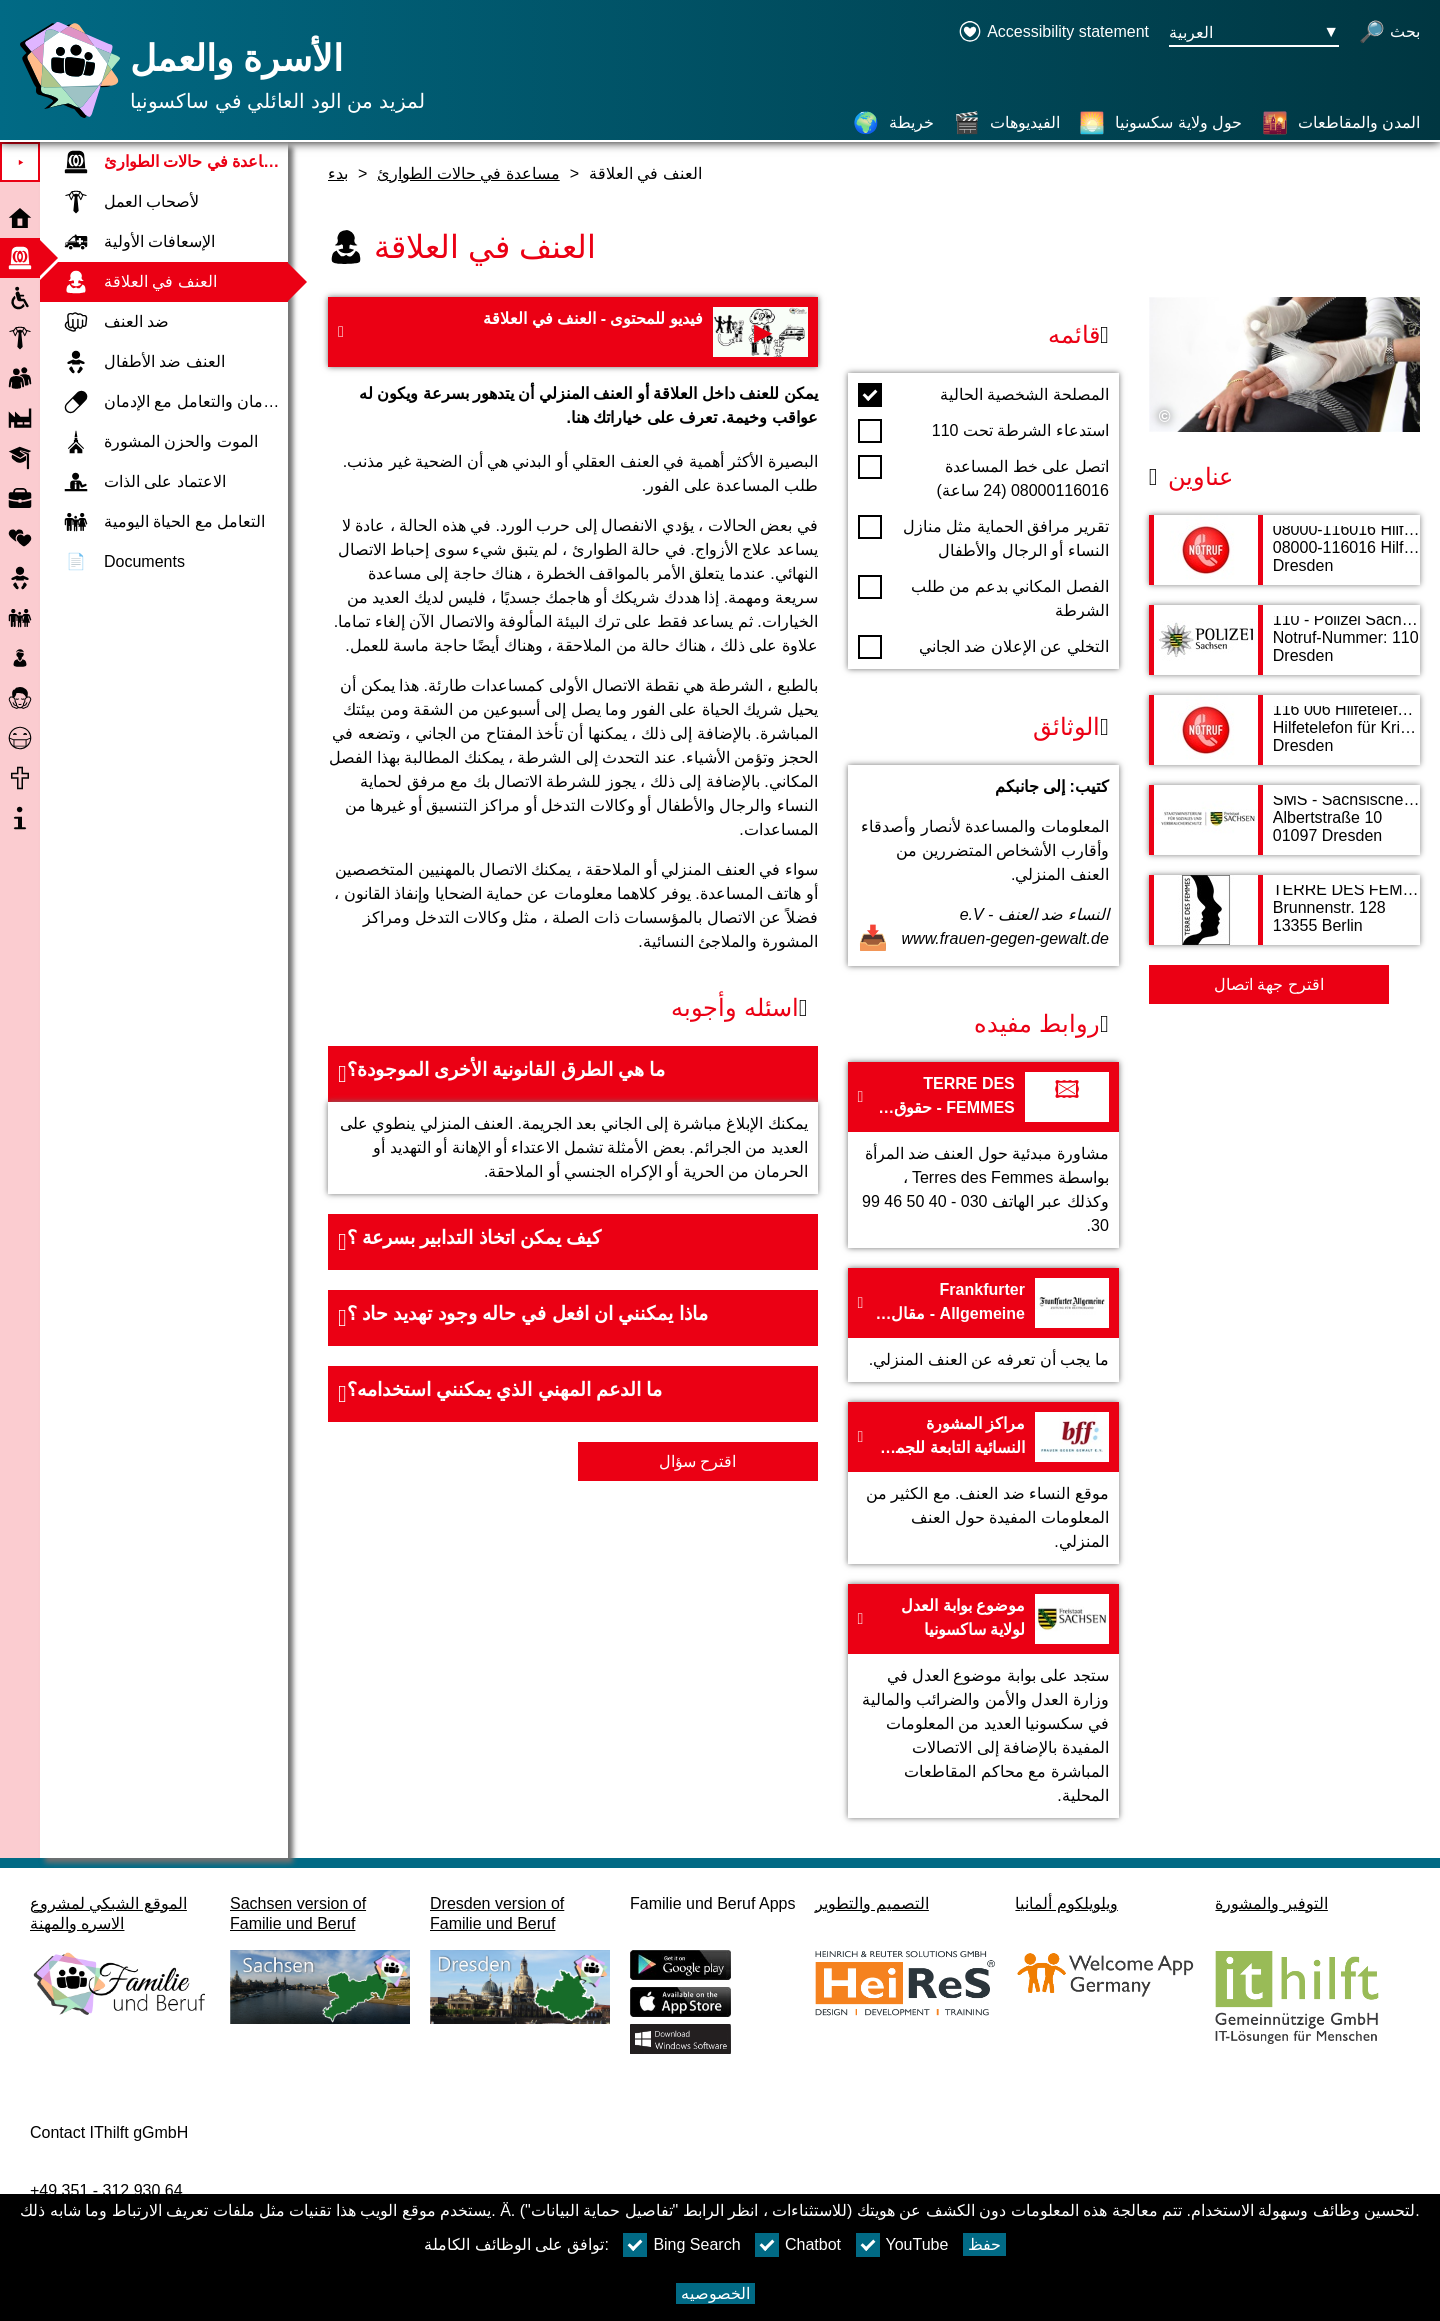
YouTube (902, 2245)
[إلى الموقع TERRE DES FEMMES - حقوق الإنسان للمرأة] (983, 1155)
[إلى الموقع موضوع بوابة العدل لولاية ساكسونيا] (983, 1701)
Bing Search (681, 2245)
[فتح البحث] (1389, 33)
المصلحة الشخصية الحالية (983, 395)
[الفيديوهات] (1007, 123)
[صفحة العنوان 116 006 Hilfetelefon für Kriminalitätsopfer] (1284, 740)
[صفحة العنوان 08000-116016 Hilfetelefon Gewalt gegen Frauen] (1284, 560)
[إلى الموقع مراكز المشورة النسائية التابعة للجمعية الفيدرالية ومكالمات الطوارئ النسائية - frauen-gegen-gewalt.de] (983, 1483)
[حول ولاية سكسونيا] (1160, 123)
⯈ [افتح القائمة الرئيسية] (20, 162)
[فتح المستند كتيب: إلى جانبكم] (983, 865)
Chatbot (798, 2245)
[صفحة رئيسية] (65, 117)
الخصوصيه (715, 2293)
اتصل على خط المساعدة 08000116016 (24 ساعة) (983, 477)
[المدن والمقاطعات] (1341, 123)
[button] (573, 1074)
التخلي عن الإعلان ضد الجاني (983, 647)
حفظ (984, 2244)
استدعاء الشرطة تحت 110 (983, 431)
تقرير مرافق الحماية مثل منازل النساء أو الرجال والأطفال (983, 537)
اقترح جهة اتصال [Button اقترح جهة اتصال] (1269, 984)
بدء (338, 173)
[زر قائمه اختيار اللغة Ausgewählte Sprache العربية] (1254, 33)
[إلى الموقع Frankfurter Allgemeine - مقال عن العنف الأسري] (983, 1325)
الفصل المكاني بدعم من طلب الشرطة (983, 597)
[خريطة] (893, 123)
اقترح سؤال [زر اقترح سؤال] (697, 1461)
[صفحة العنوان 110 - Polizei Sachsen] (1284, 650)
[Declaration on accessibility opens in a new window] (1053, 33)
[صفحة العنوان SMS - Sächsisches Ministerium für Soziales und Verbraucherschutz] (1284, 830)
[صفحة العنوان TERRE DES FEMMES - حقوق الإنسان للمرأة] (1284, 920)
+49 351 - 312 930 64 (106, 2190)
